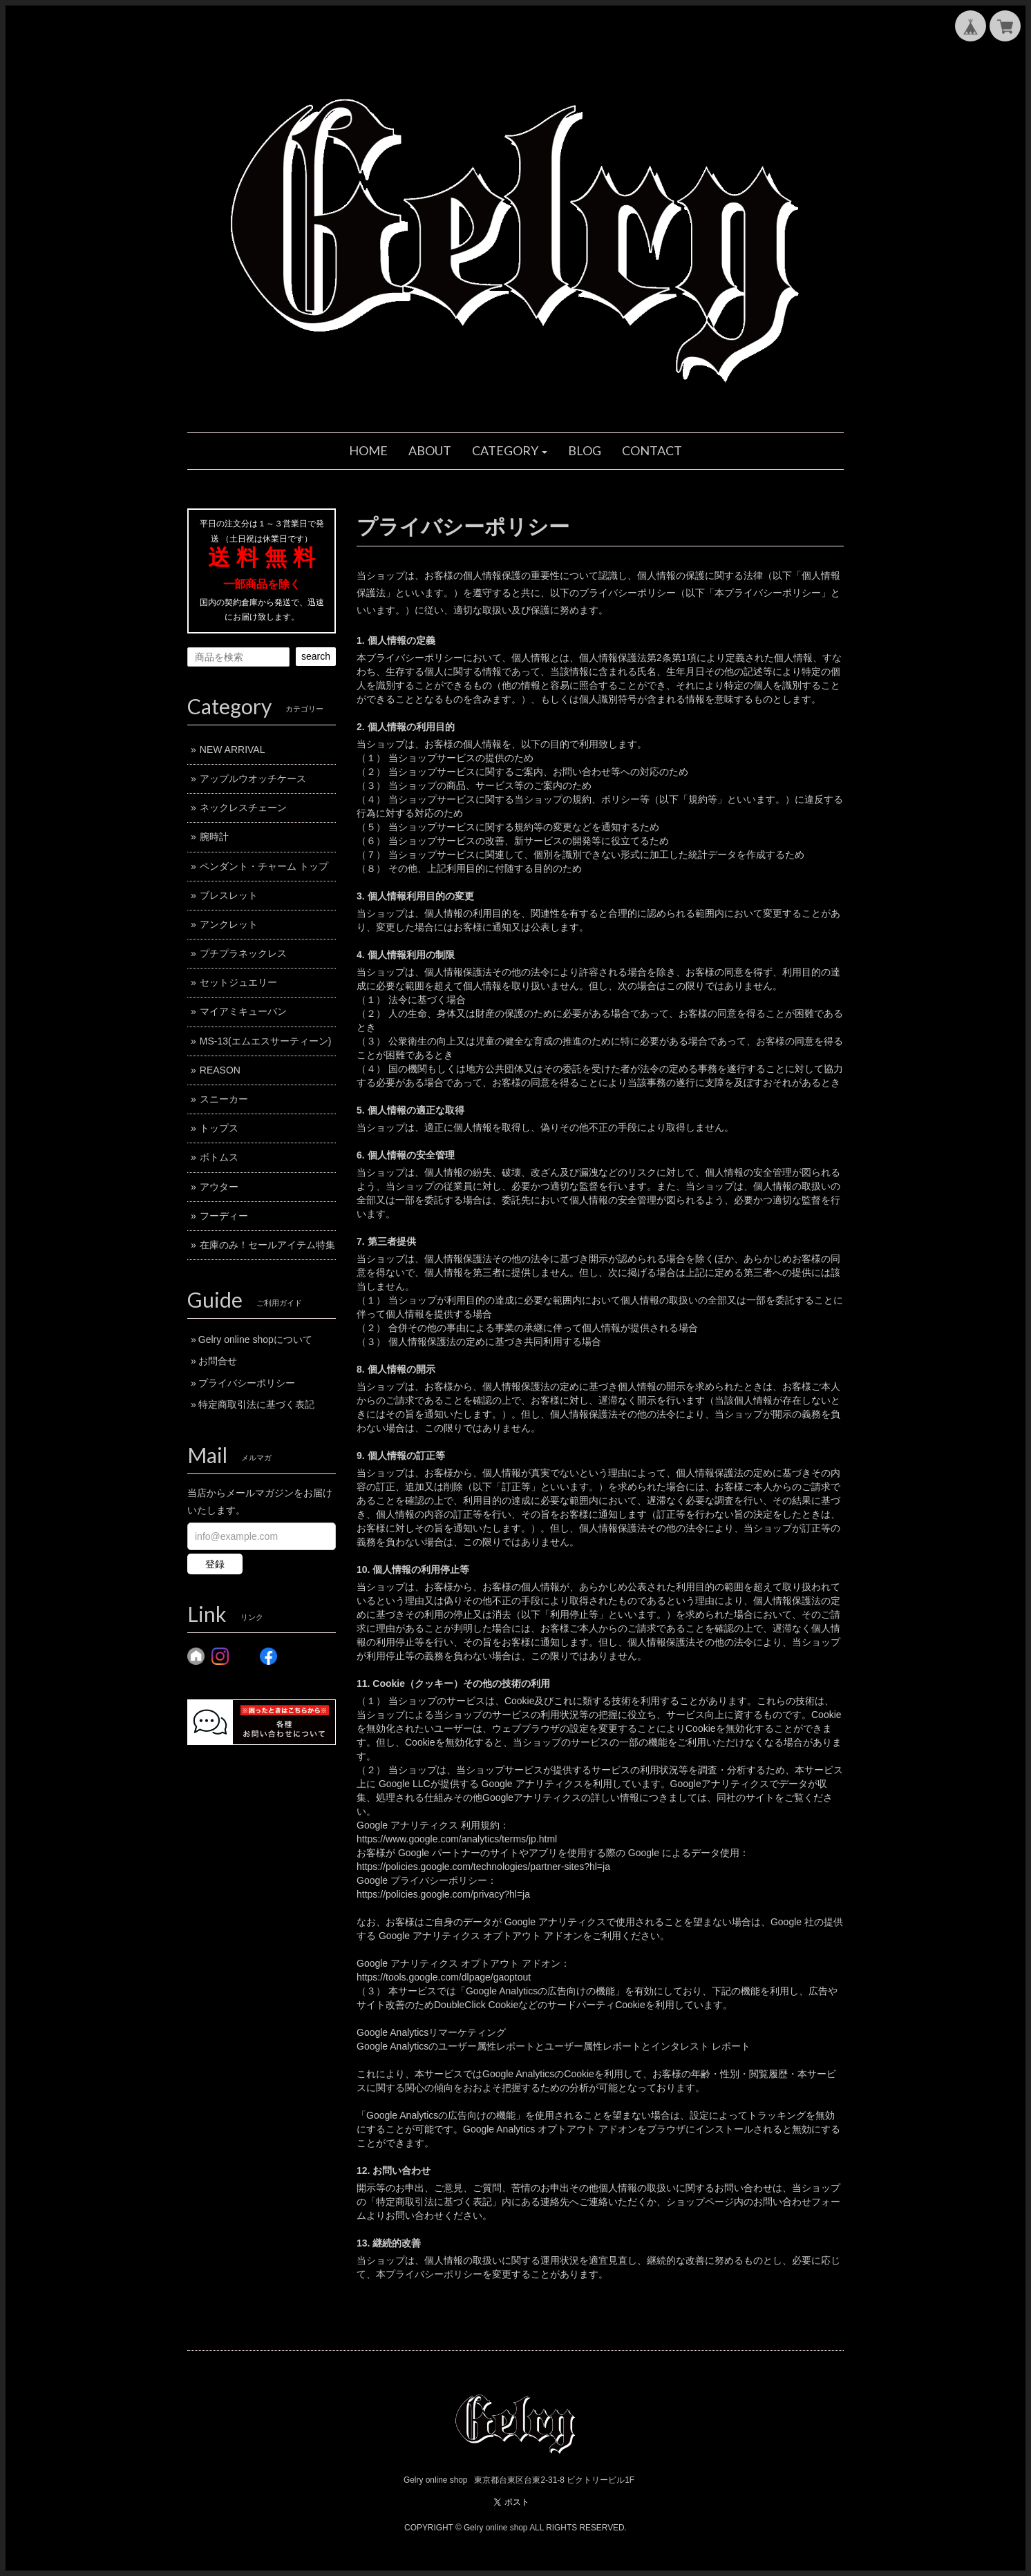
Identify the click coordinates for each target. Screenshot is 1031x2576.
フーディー (224, 1215)
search (315, 656)
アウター (219, 1186)
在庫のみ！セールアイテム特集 (267, 1244)
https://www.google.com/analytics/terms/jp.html (457, 1838)
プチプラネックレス (243, 953)
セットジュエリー (238, 982)
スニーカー (224, 1099)
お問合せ (217, 1360)
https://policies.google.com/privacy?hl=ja (443, 1894)
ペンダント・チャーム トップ (264, 866)
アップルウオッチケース (253, 778)
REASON (220, 1070)
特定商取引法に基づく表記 (256, 1404)
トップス (219, 1128)
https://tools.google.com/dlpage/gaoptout (444, 1977)
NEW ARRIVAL (232, 749)
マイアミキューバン (243, 1011)
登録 (215, 1564)
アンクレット (229, 924)
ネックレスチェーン (243, 807)
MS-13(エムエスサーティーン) (266, 1041)
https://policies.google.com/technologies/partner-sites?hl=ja (483, 1866)
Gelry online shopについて (255, 1339)
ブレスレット (229, 895)
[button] (510, 451)
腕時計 (214, 836)
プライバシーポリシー (246, 1383)
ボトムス (219, 1157)
